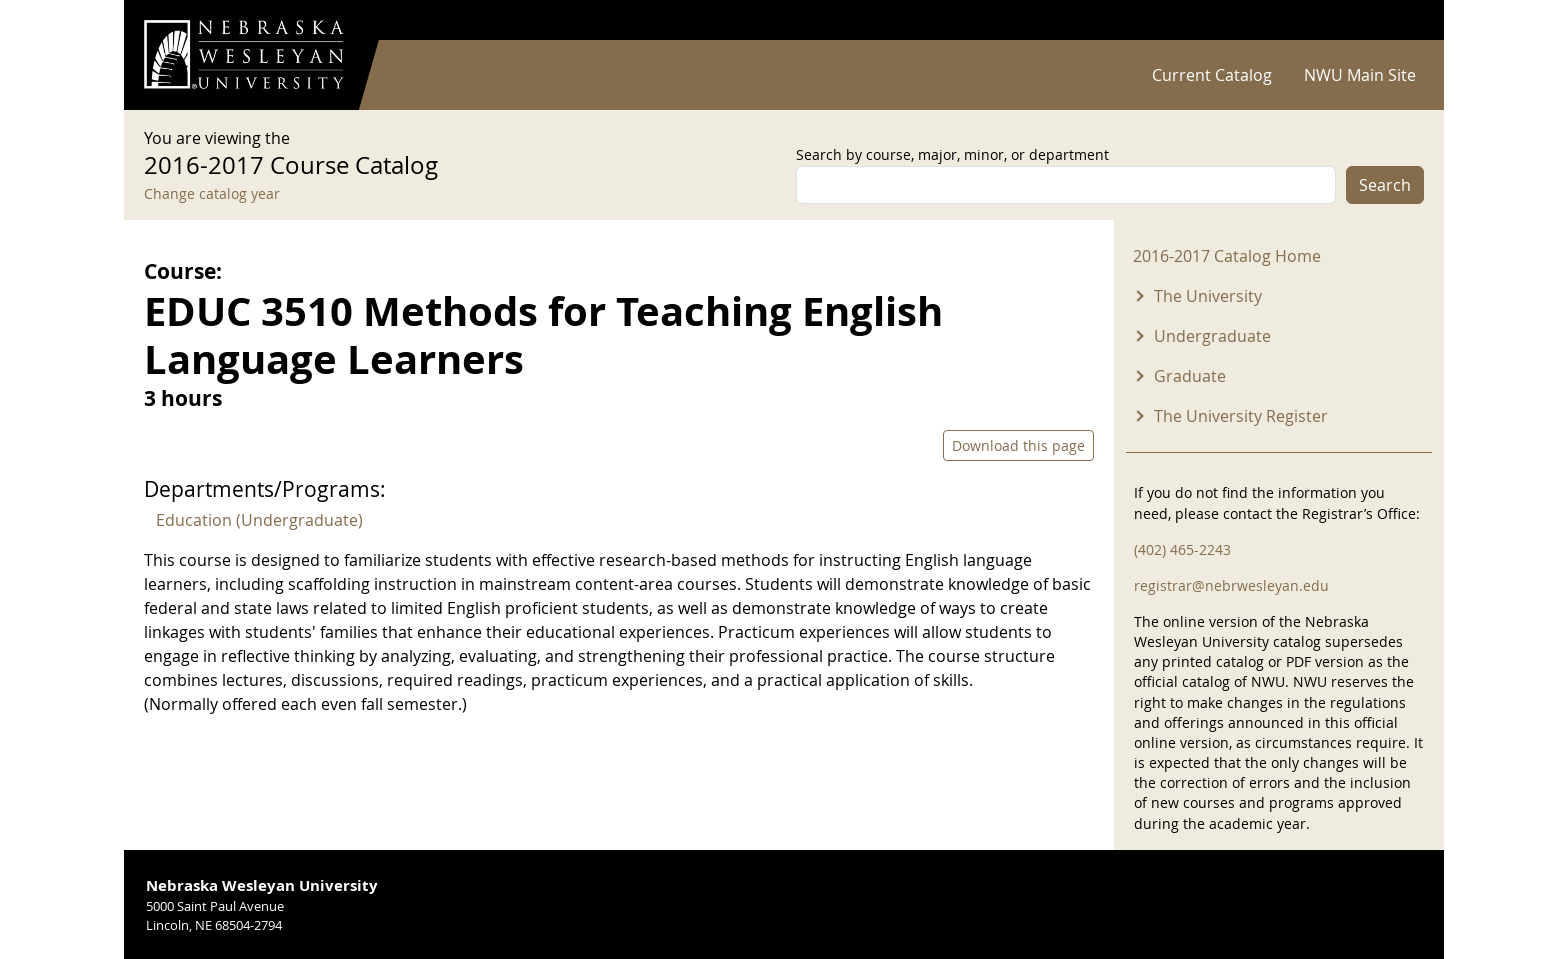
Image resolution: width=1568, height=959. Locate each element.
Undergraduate (1212, 336)
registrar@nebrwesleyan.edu (1231, 585)
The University (1208, 296)
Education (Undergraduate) (259, 520)
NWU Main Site (1360, 75)
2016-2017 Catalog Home (1227, 256)
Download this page (1018, 445)
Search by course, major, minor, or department (952, 154)
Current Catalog (1212, 75)
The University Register (1241, 416)
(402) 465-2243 (1182, 549)
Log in (1398, 20)
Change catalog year (212, 193)
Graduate (1190, 376)
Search (1385, 185)
